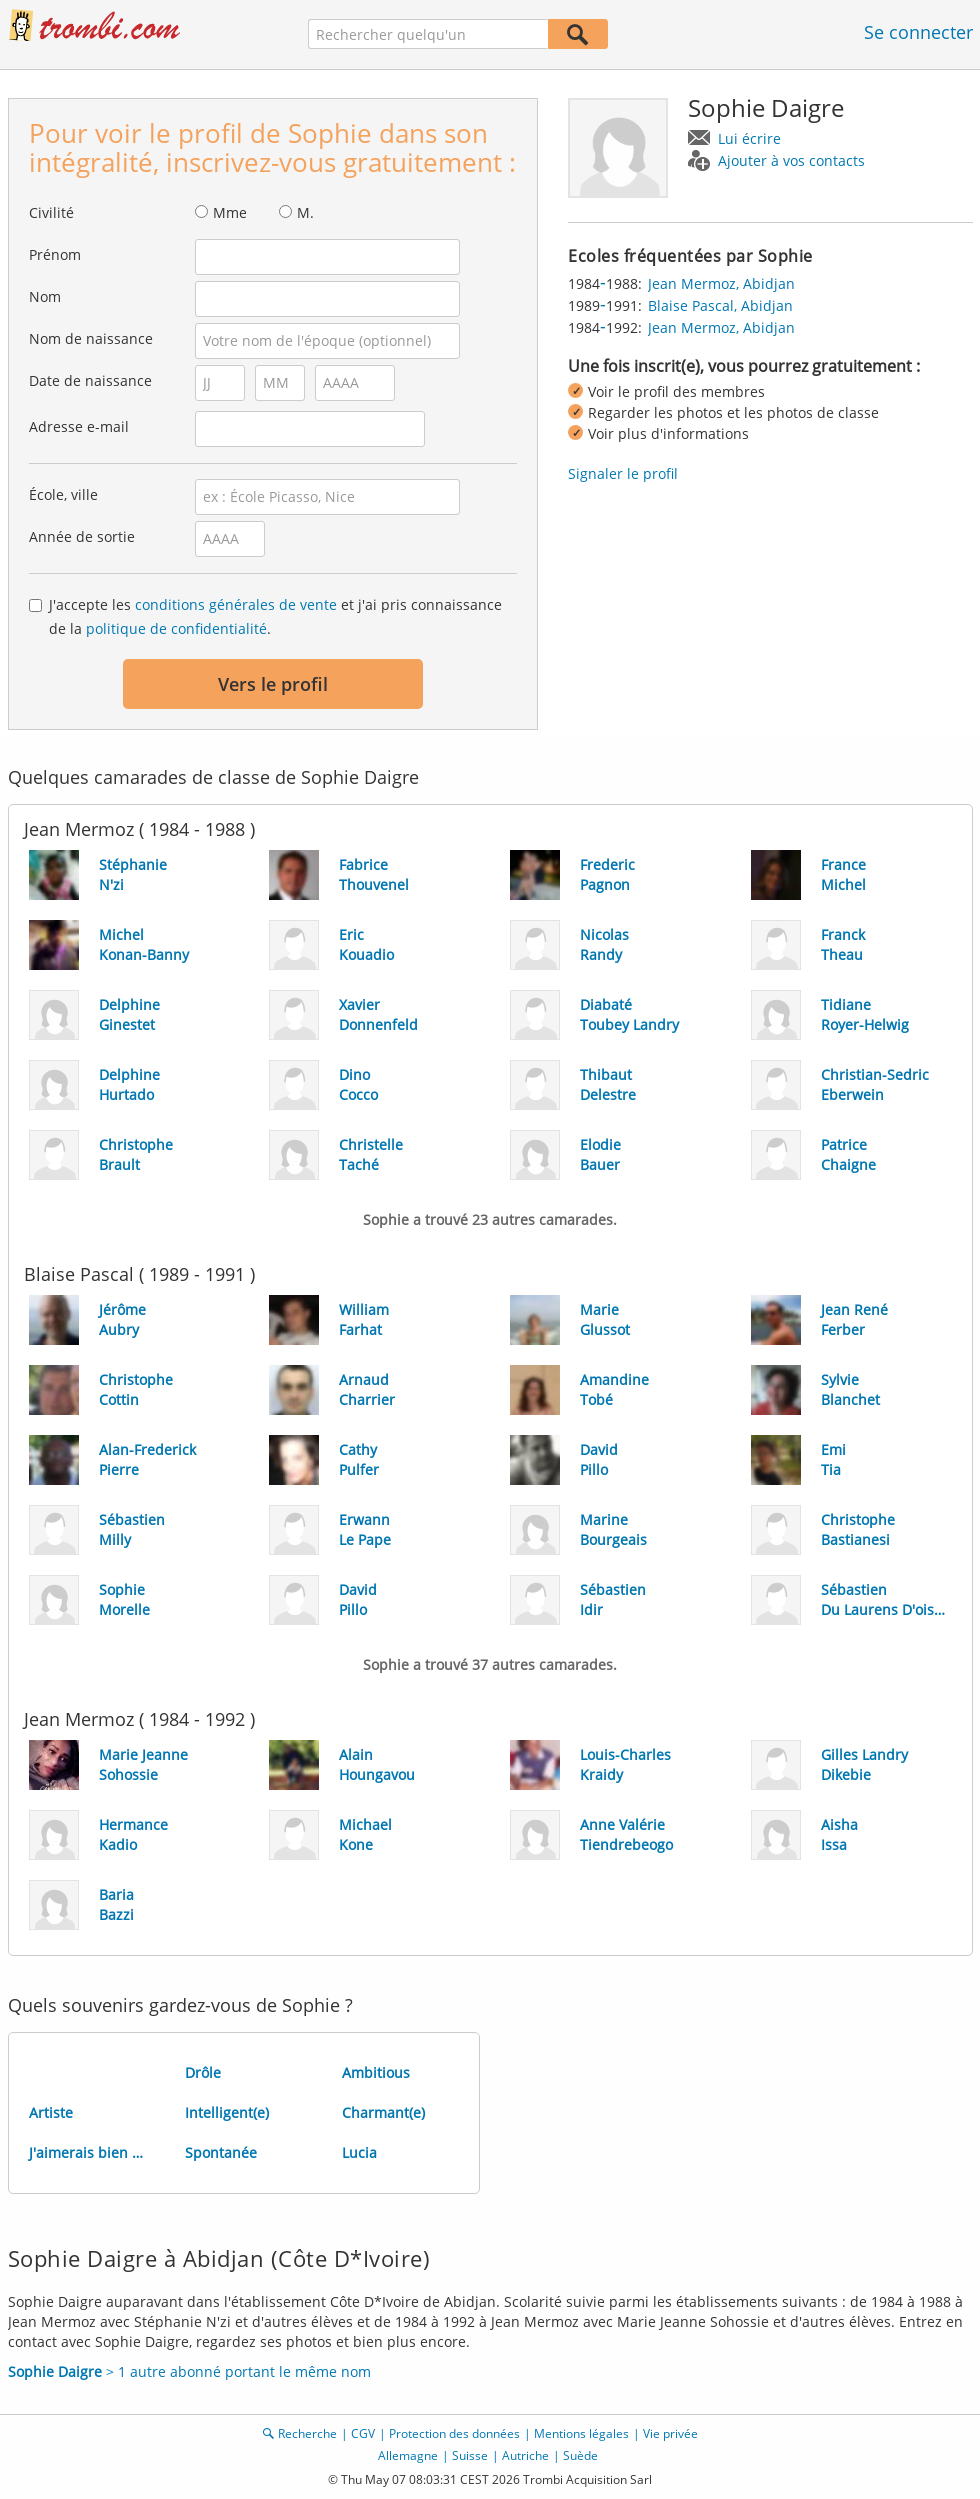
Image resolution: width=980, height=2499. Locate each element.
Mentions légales (581, 2433)
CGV (363, 2433)
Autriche (525, 2455)
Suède (580, 2455)
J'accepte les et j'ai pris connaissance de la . (275, 616)
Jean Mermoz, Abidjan (721, 283)
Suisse (470, 2455)
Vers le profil (273, 684)
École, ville (63, 494)
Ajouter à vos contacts (791, 160)
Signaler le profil (623, 473)
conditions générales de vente (236, 604)
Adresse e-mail (79, 426)
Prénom (55, 254)
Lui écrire (749, 138)
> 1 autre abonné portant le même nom (189, 2371)
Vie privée (670, 2433)
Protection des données (454, 2433)
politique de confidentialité (176, 628)
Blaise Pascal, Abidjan (720, 305)
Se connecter (918, 32)
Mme (230, 212)
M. (305, 212)
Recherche (307, 2433)
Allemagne (408, 2455)
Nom (45, 296)
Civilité (51, 212)
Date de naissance (90, 380)
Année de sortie (82, 536)
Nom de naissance (91, 338)
